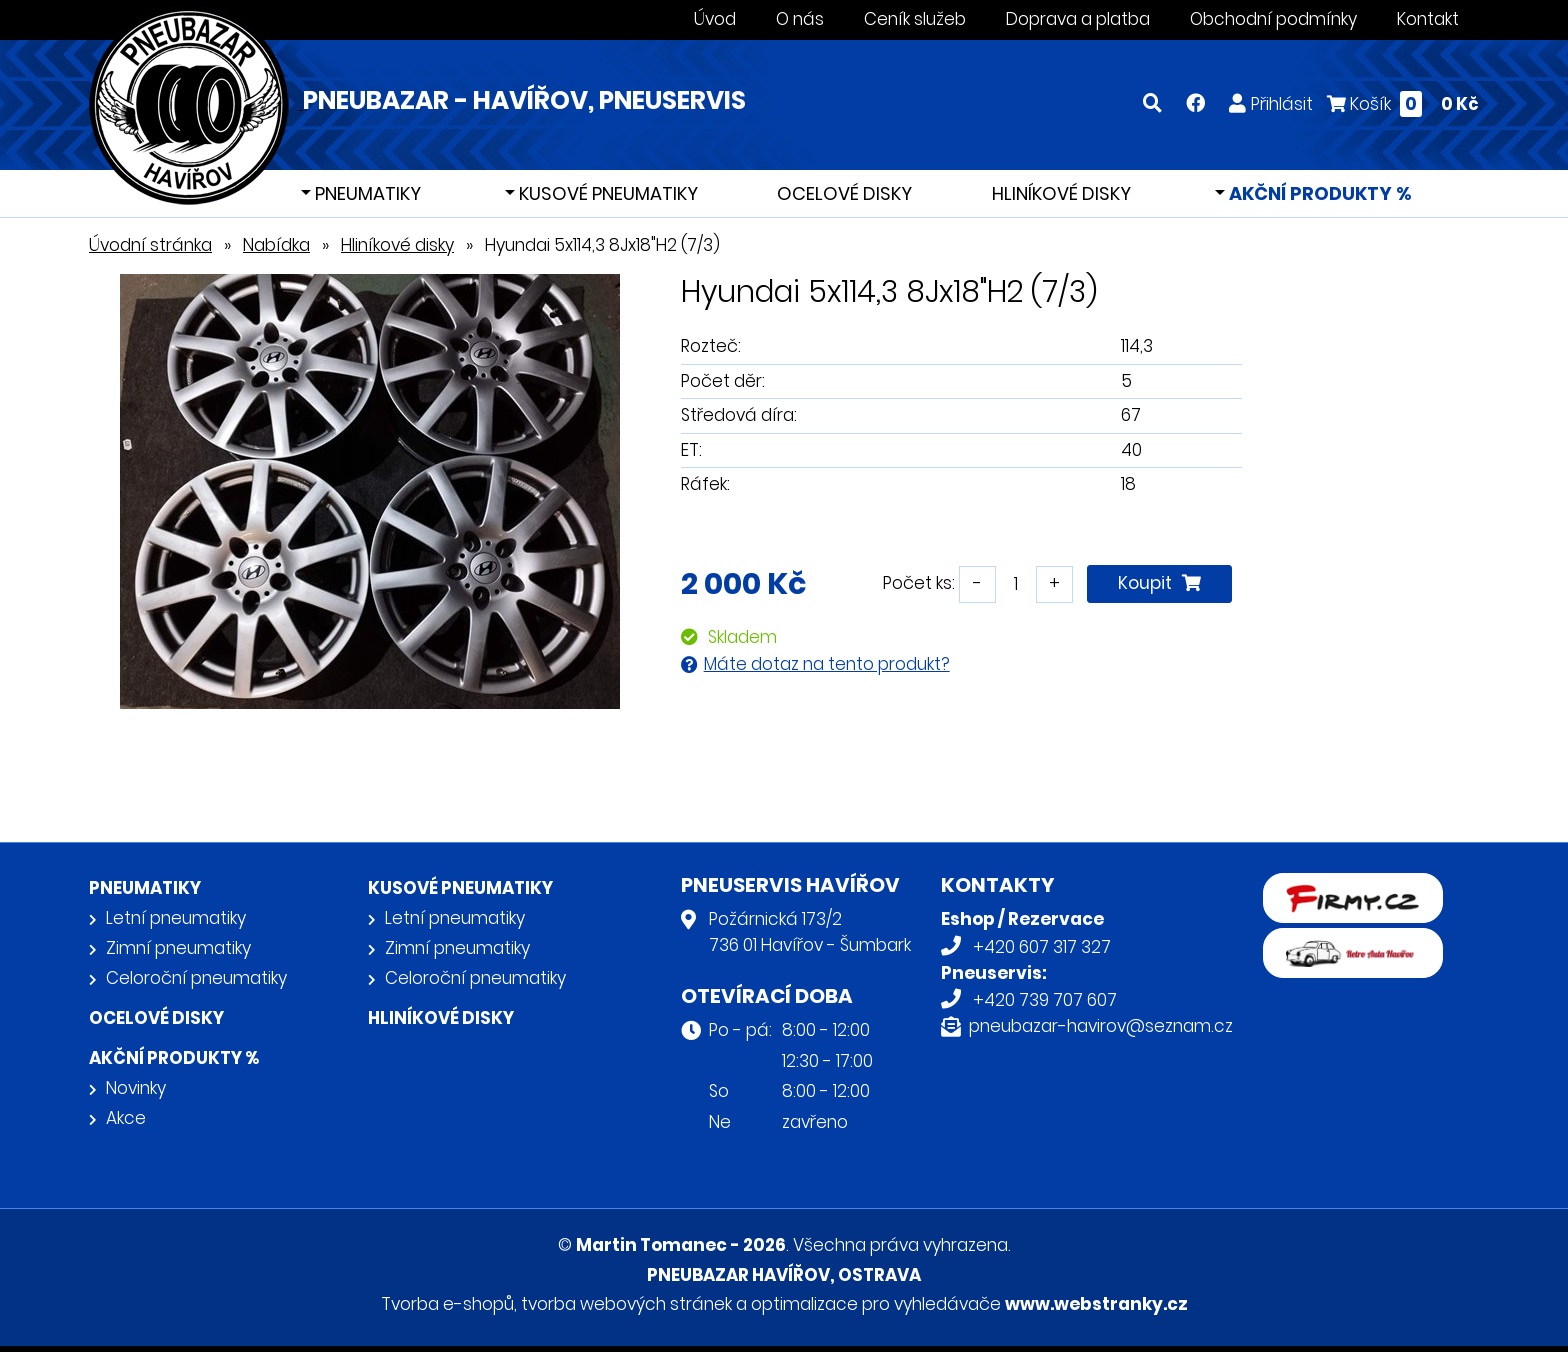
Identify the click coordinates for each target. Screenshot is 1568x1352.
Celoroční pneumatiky (196, 978)
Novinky (136, 1088)
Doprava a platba (1078, 19)
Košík (1403, 103)
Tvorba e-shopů (447, 1304)
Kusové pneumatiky (606, 193)
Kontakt (1428, 19)
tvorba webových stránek (626, 1304)
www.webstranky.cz (1096, 1304)
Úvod (715, 19)
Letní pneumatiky (176, 918)
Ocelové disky (844, 193)
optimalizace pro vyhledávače (876, 1304)
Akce (126, 1118)
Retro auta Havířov (1340, 941)
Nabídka (276, 245)
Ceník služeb (915, 19)
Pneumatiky (366, 193)
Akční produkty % (1318, 193)
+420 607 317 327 (1042, 947)
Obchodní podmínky (1273, 19)
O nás (800, 19)
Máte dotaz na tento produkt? (827, 664)
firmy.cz (1296, 886)
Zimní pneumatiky (178, 948)
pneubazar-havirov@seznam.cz (1101, 1026)
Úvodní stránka (150, 245)
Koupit (1159, 583)
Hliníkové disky (1061, 193)
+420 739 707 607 (1045, 1000)
